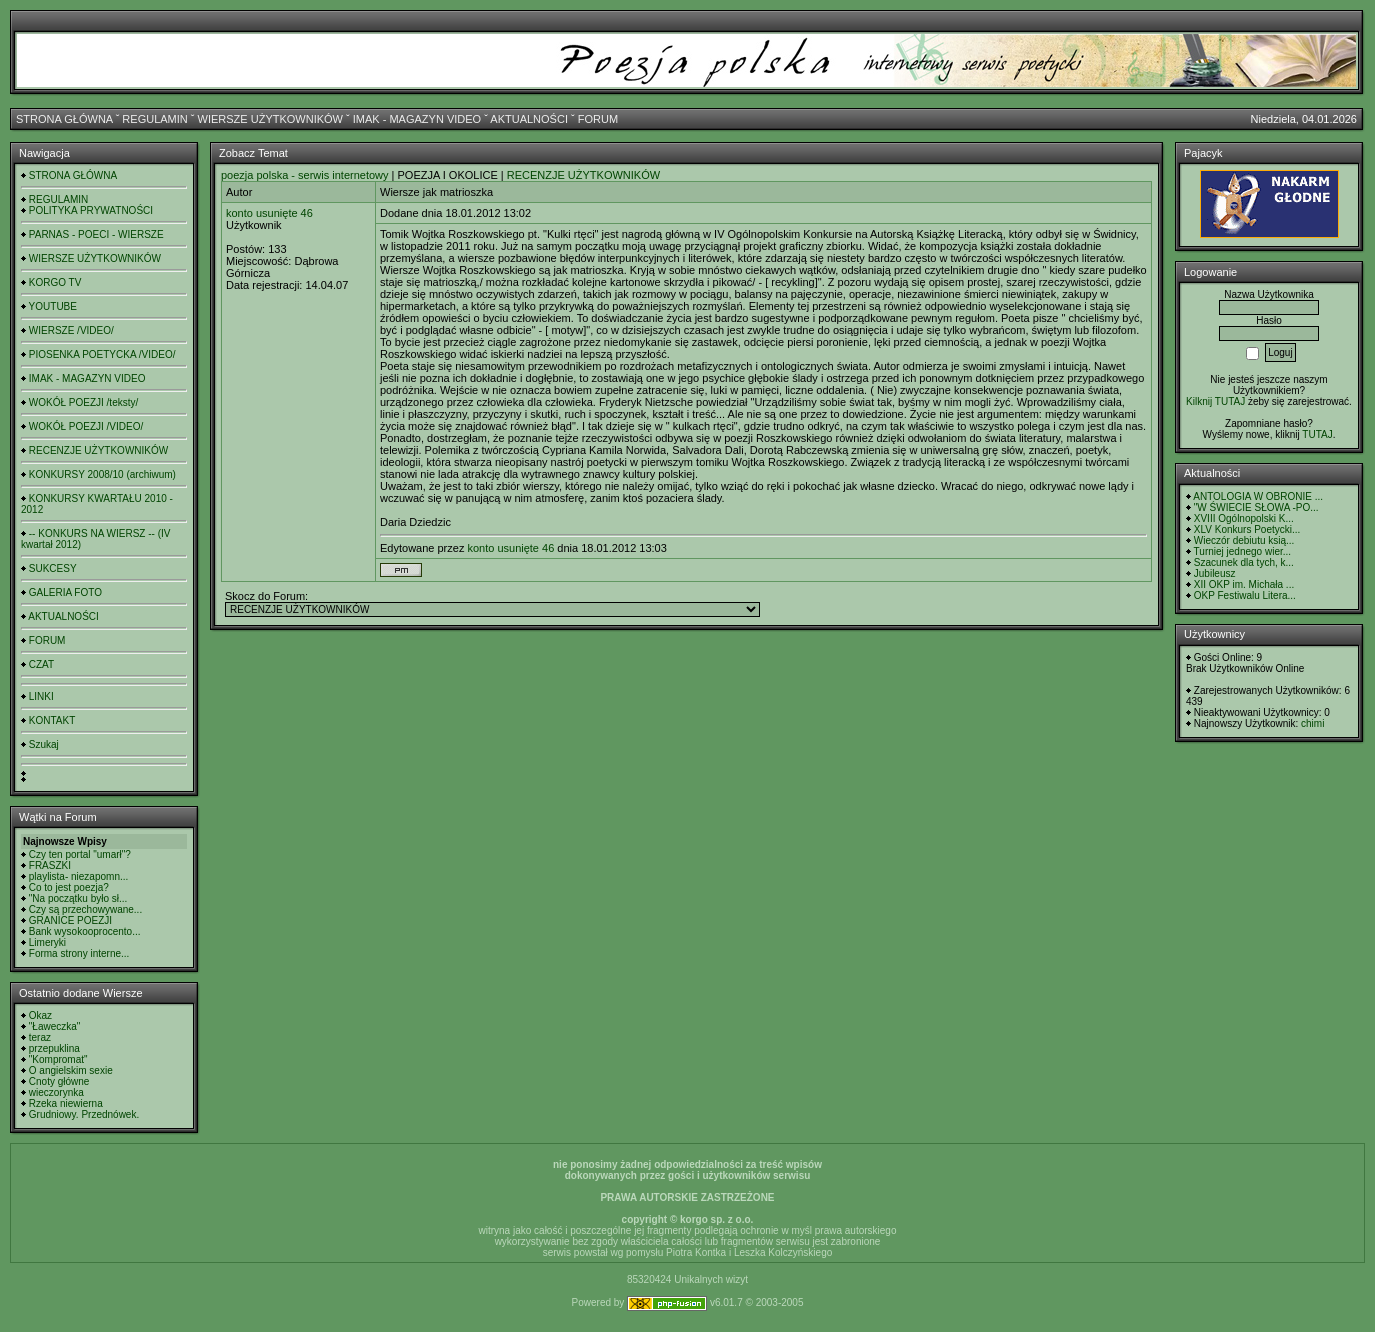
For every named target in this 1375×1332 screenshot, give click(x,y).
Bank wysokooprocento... (85, 931)
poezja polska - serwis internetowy (305, 175)
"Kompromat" (58, 1059)
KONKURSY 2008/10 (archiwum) (102, 474)
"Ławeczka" (55, 1026)
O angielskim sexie (71, 1070)
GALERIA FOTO (65, 592)
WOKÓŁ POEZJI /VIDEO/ (86, 426)
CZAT (41, 664)
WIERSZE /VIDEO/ (71, 330)
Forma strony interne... (79, 953)
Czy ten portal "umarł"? (80, 854)
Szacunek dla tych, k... (1244, 562)
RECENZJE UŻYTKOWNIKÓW (98, 450)
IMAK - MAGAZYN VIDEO (417, 119)
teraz (40, 1037)
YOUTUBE (53, 306)
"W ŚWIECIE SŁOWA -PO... (1256, 507)
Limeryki (47, 942)
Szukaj (44, 744)
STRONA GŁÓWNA (64, 119)
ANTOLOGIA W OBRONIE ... (1258, 496)
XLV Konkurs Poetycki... (1247, 529)
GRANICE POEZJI (70, 920)
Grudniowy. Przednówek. (84, 1114)
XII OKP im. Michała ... (1244, 584)
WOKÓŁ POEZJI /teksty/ (83, 402)
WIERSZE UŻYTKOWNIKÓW (270, 119)
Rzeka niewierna (66, 1103)
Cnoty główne (59, 1081)
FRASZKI (50, 865)
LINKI (41, 696)
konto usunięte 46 (269, 213)
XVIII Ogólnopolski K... (1244, 518)
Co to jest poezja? (69, 887)
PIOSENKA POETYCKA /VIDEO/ (102, 354)
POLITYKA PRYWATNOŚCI (91, 210)
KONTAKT (52, 720)
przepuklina (54, 1048)
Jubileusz (1215, 573)
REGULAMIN (154, 119)
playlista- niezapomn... (79, 876)
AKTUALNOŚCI (529, 119)
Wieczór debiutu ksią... (1244, 540)
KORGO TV (55, 282)
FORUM (598, 119)
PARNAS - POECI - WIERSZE (96, 234)
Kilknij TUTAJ (1215, 401)
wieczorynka (56, 1092)
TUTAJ (1317, 434)
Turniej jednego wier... (1242, 551)
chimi (1312, 723)
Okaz (40, 1015)
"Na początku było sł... (78, 898)
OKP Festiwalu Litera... (1245, 595)
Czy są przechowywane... (85, 909)
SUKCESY (53, 568)
